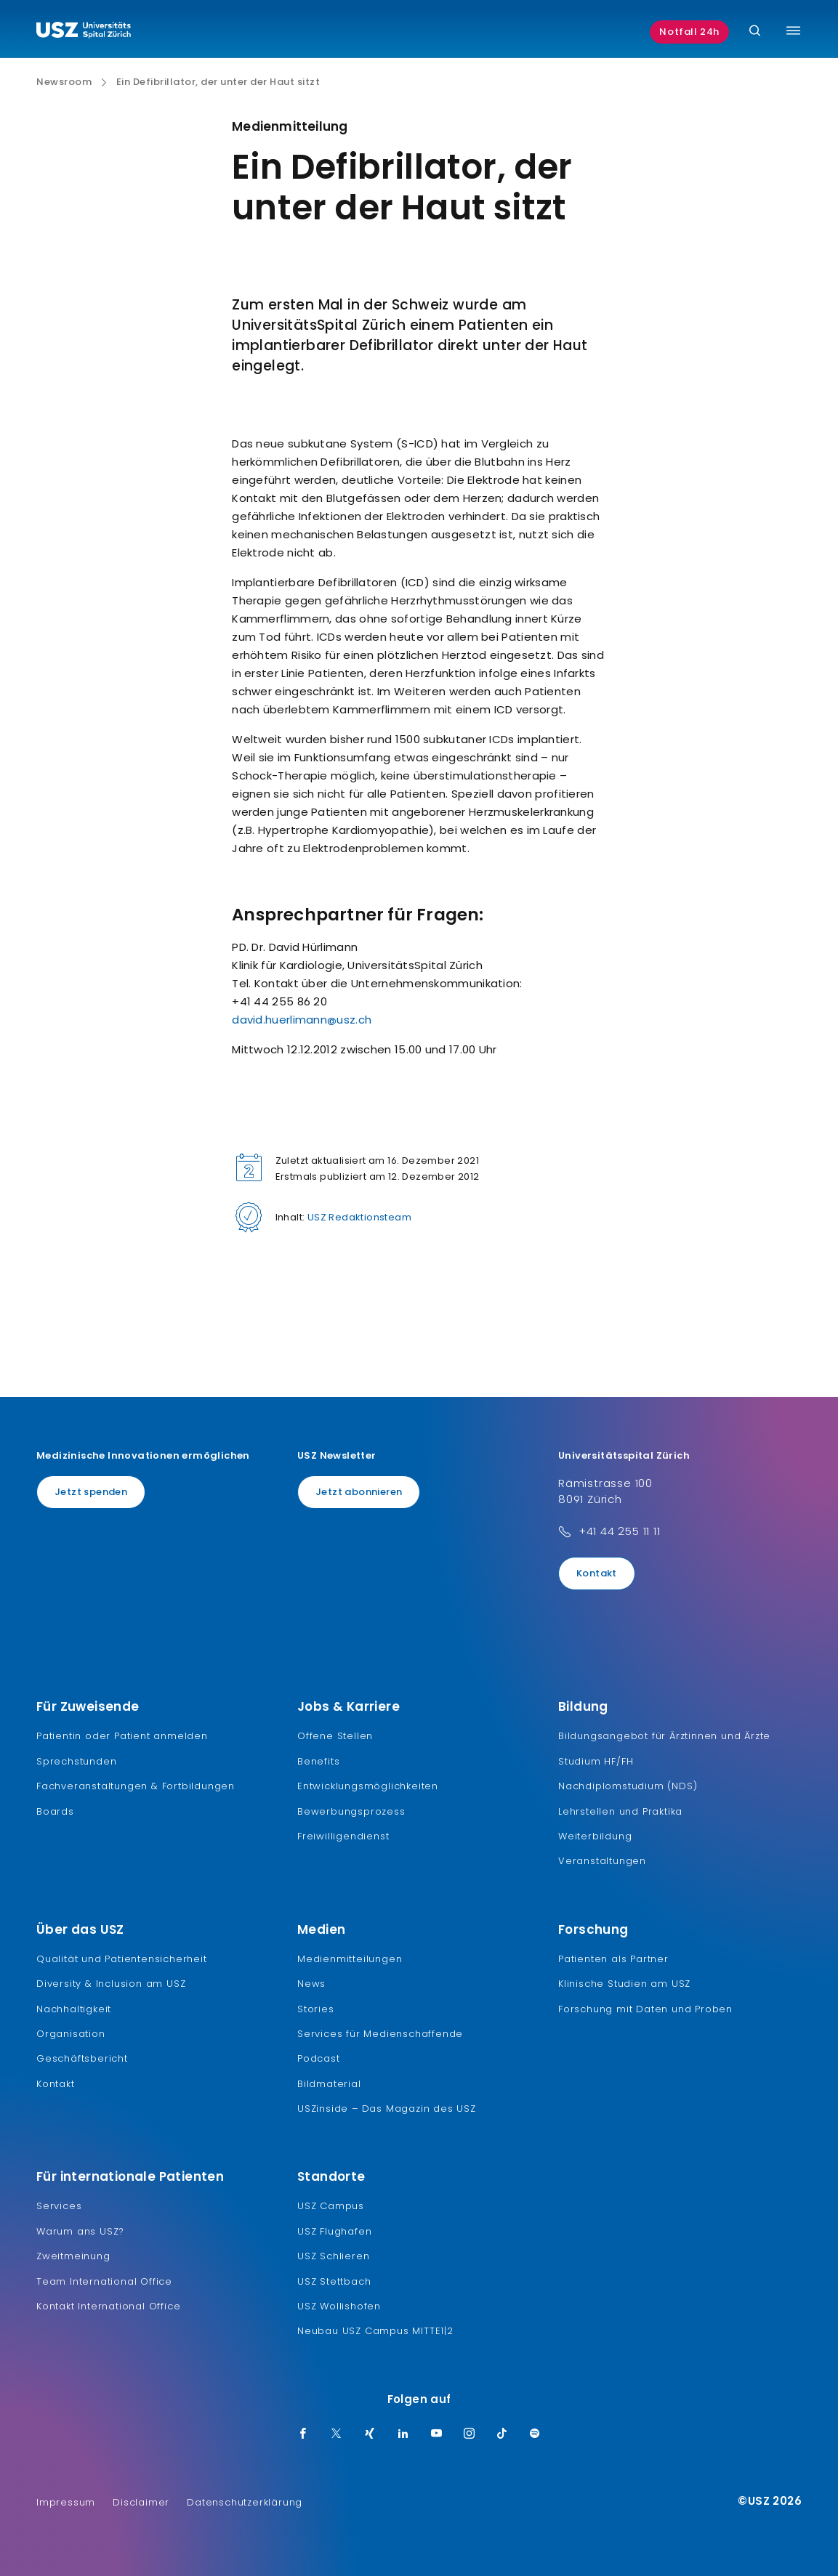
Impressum (65, 2502)
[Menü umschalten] (793, 30)
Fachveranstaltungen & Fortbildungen (135, 1786)
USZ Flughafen (334, 2231)
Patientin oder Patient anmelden (122, 1736)
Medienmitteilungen (349, 1959)
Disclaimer (141, 2502)
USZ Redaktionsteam (359, 1217)
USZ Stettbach (334, 2281)
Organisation (70, 2034)
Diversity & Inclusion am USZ (110, 1983)
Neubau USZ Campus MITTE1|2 (375, 2331)
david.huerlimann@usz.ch (301, 1019)
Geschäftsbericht (82, 2058)
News (311, 1983)
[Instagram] (469, 2434)
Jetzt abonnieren (358, 1492)
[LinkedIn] (403, 2434)
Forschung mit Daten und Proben (645, 2009)
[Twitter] (336, 2434)
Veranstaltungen (602, 1861)
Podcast (318, 2058)
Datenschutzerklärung (244, 2502)
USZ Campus (330, 2206)
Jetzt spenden (91, 1492)
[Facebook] (303, 2434)
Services (58, 2206)
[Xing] (370, 2434)
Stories (315, 2009)
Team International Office (104, 2281)
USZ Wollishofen (339, 2306)
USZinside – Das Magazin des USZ (386, 2108)
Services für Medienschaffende (380, 2034)
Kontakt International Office (108, 2306)
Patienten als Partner (613, 1959)
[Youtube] (437, 2434)
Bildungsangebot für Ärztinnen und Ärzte (664, 1736)
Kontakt (596, 1573)
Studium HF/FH (595, 1761)
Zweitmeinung (73, 2256)
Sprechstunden (76, 1761)
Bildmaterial (329, 2084)
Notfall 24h (689, 32)
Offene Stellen (335, 1736)
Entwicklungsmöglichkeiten (367, 1786)
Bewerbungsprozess (351, 1811)
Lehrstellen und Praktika (620, 1811)
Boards (55, 1811)
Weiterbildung (595, 1836)
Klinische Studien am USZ (624, 1983)
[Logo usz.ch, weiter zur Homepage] (83, 32)
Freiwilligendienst (343, 1836)
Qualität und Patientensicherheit (121, 1959)
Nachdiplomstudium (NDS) (627, 1786)
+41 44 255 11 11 (620, 1531)
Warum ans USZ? (80, 2231)
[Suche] (754, 31)
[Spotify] (535, 2434)
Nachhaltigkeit (73, 2009)
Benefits (318, 1761)
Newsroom (64, 82)
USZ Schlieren (333, 2256)
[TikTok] (502, 2434)
